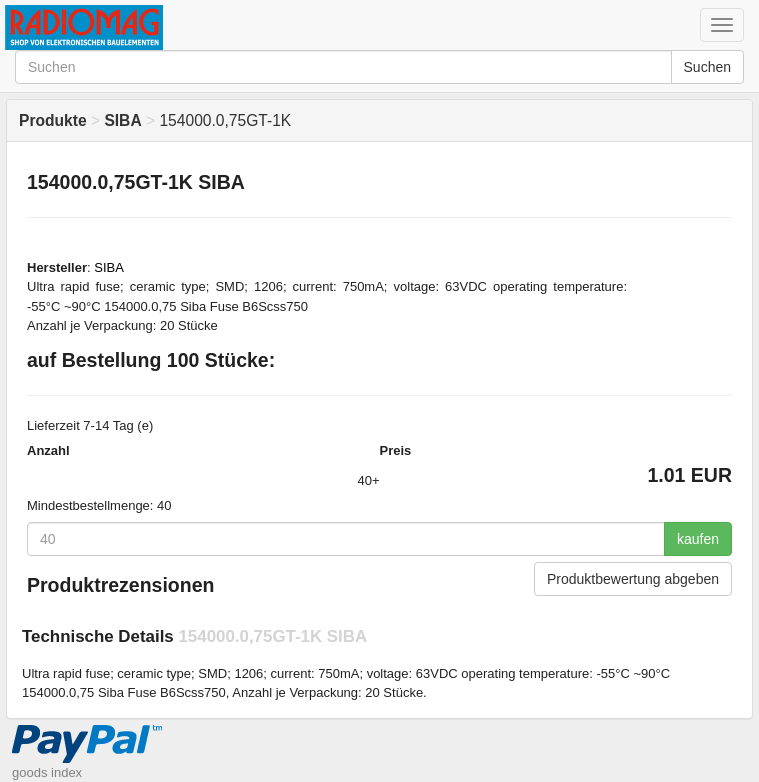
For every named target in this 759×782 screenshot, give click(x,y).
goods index (47, 772)
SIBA (109, 267)
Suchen (707, 67)
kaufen (698, 539)
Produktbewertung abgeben (633, 579)
